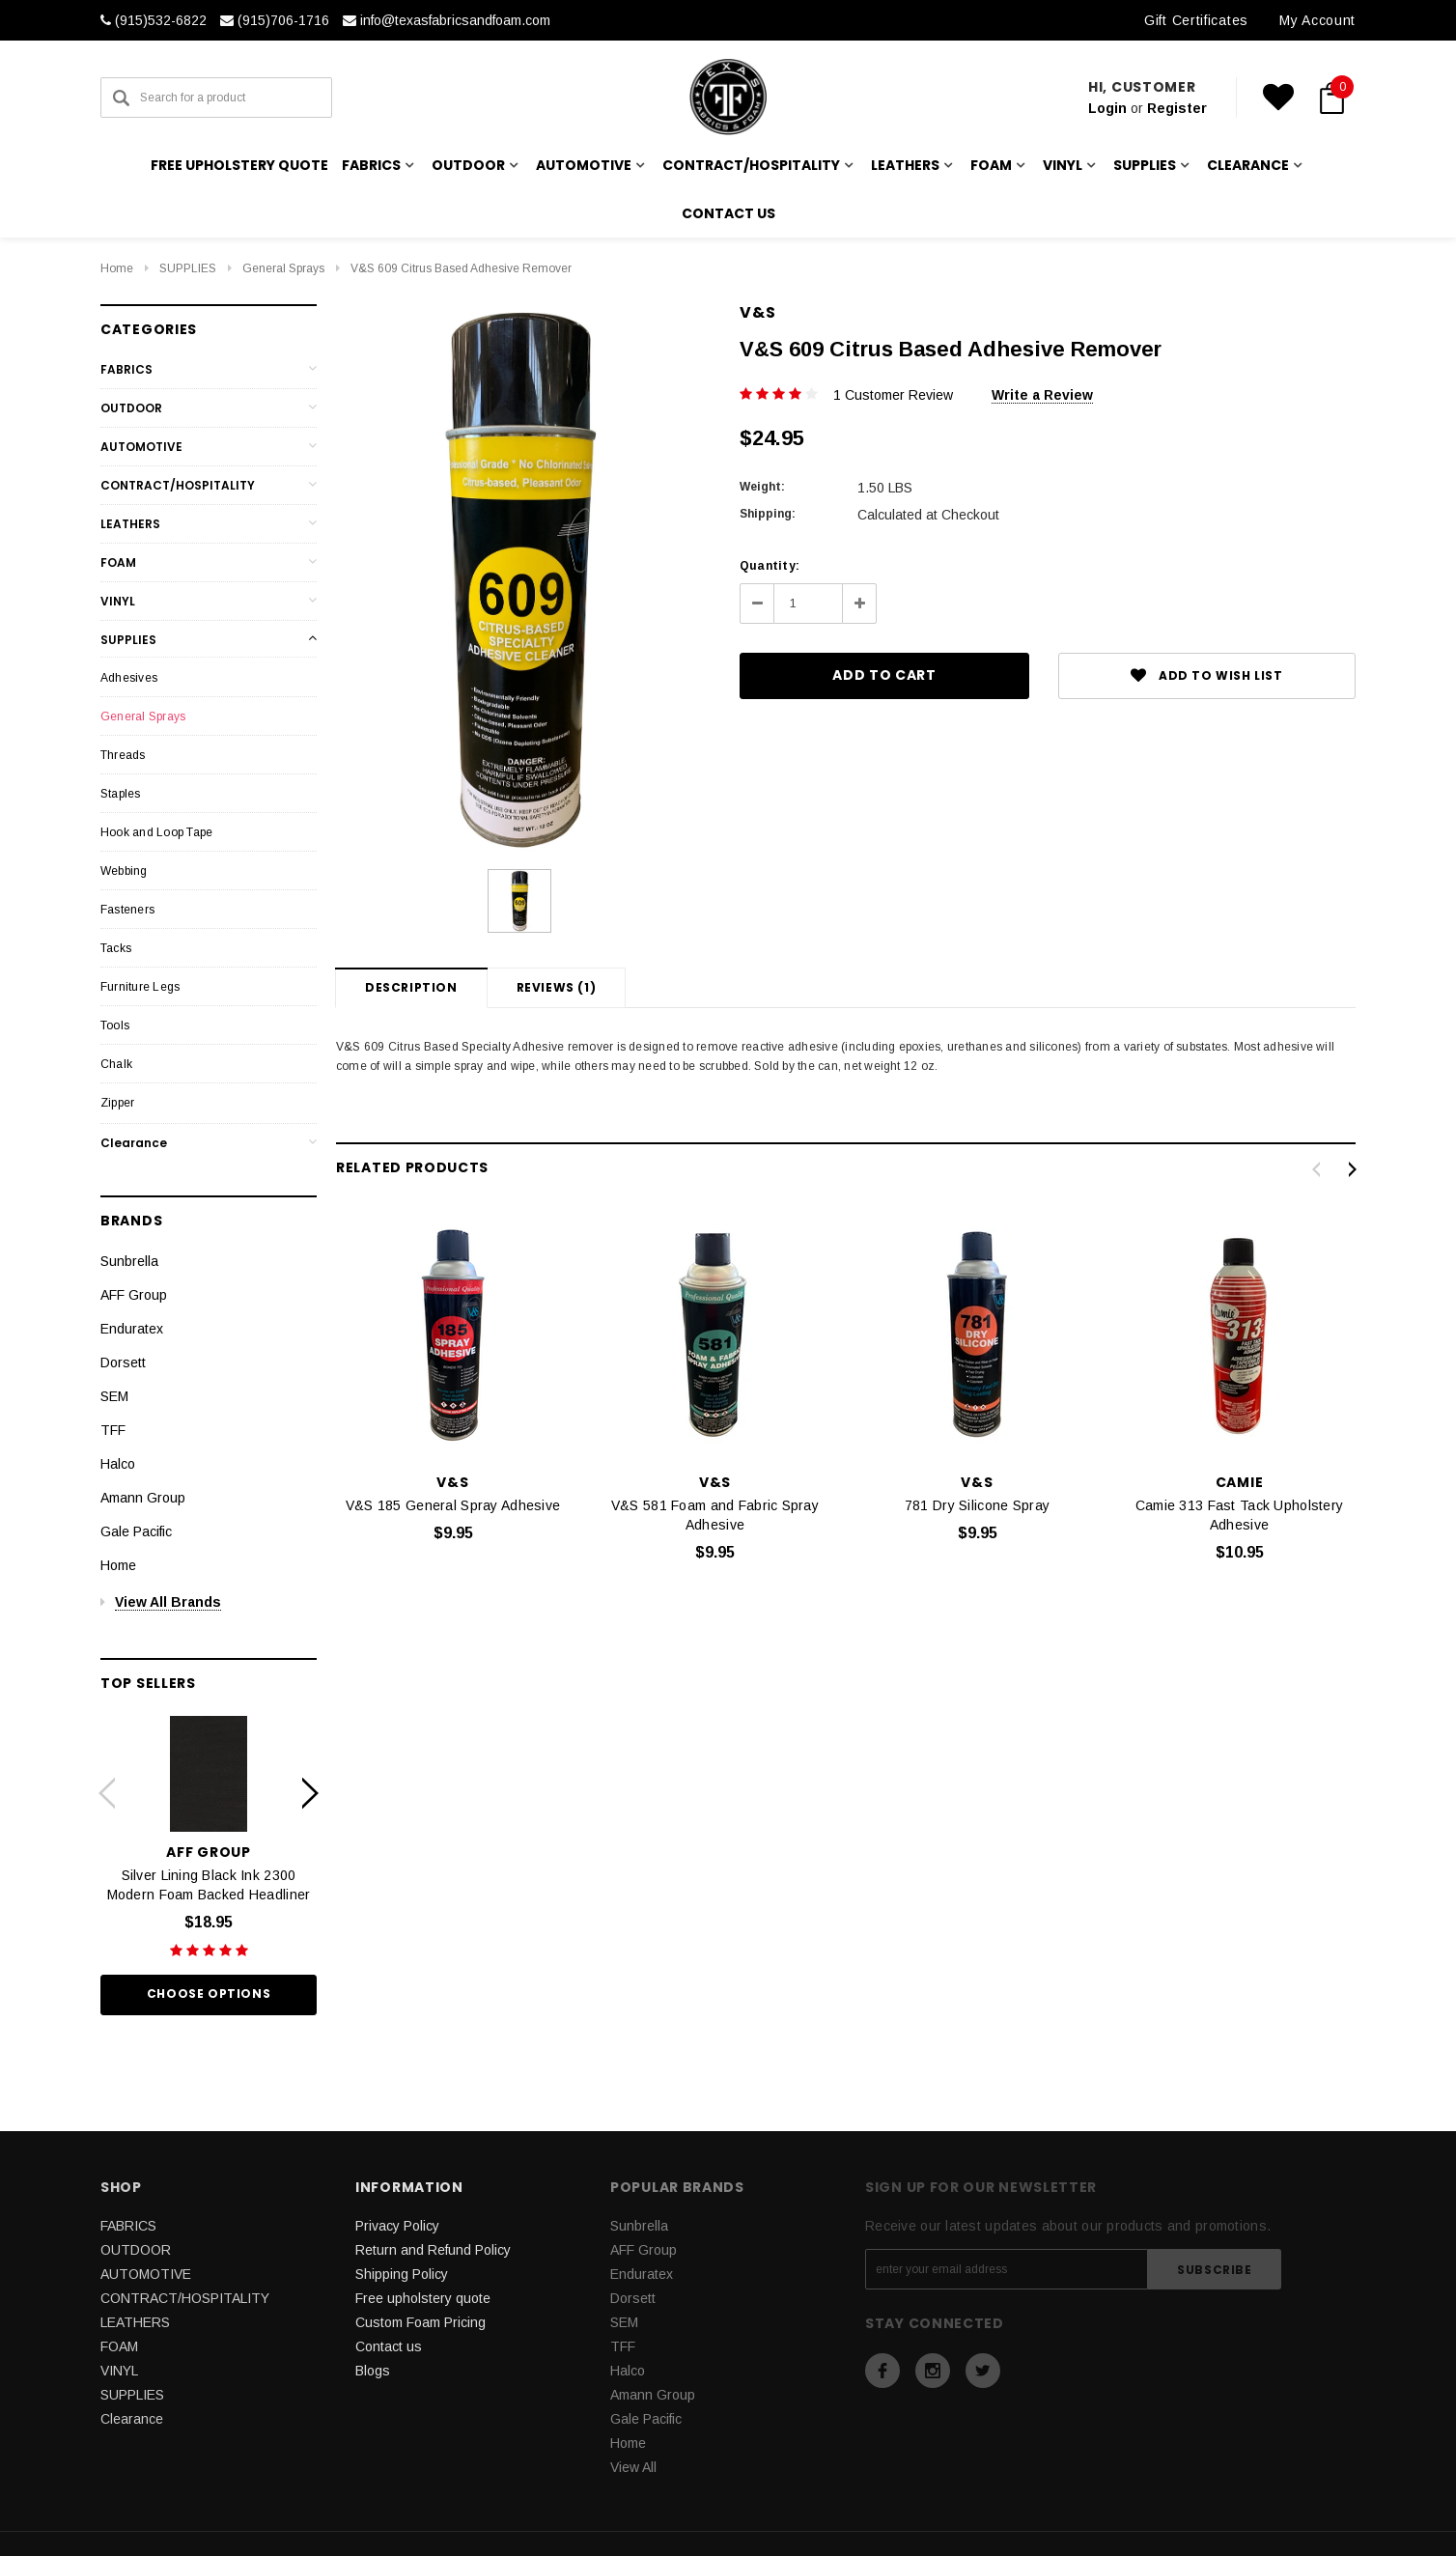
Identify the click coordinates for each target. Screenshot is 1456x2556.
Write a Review (1042, 395)
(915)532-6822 (153, 20)
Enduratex (131, 1328)
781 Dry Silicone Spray (977, 1505)
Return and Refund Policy (433, 2250)
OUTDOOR (131, 408)
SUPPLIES (187, 268)
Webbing (124, 871)
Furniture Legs (140, 987)
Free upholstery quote (239, 165)
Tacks (115, 948)
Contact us (728, 213)
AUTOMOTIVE (141, 446)
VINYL (117, 601)
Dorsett (123, 1362)
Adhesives (128, 678)
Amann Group (142, 1497)
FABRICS (126, 369)
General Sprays (283, 268)
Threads (123, 755)
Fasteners (127, 909)
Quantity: (769, 566)
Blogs (372, 2370)
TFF (113, 1430)
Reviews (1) (557, 987)
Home (116, 268)
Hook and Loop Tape (156, 832)
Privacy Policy (397, 2225)
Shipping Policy (401, 2274)
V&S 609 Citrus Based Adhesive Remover (461, 268)
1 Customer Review (893, 395)
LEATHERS (130, 524)
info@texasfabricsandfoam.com (446, 20)
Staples (120, 794)
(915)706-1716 (274, 20)
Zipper (117, 1102)
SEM (114, 1396)
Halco (117, 1464)
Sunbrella (129, 1261)
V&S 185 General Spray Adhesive (453, 1505)
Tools (114, 1025)
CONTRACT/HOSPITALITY (177, 485)
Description (411, 987)
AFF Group (133, 1295)
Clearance (133, 1143)
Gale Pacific (136, 1531)
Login (1107, 108)
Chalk (116, 1064)
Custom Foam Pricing (420, 2322)
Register (1177, 108)
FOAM (118, 562)
